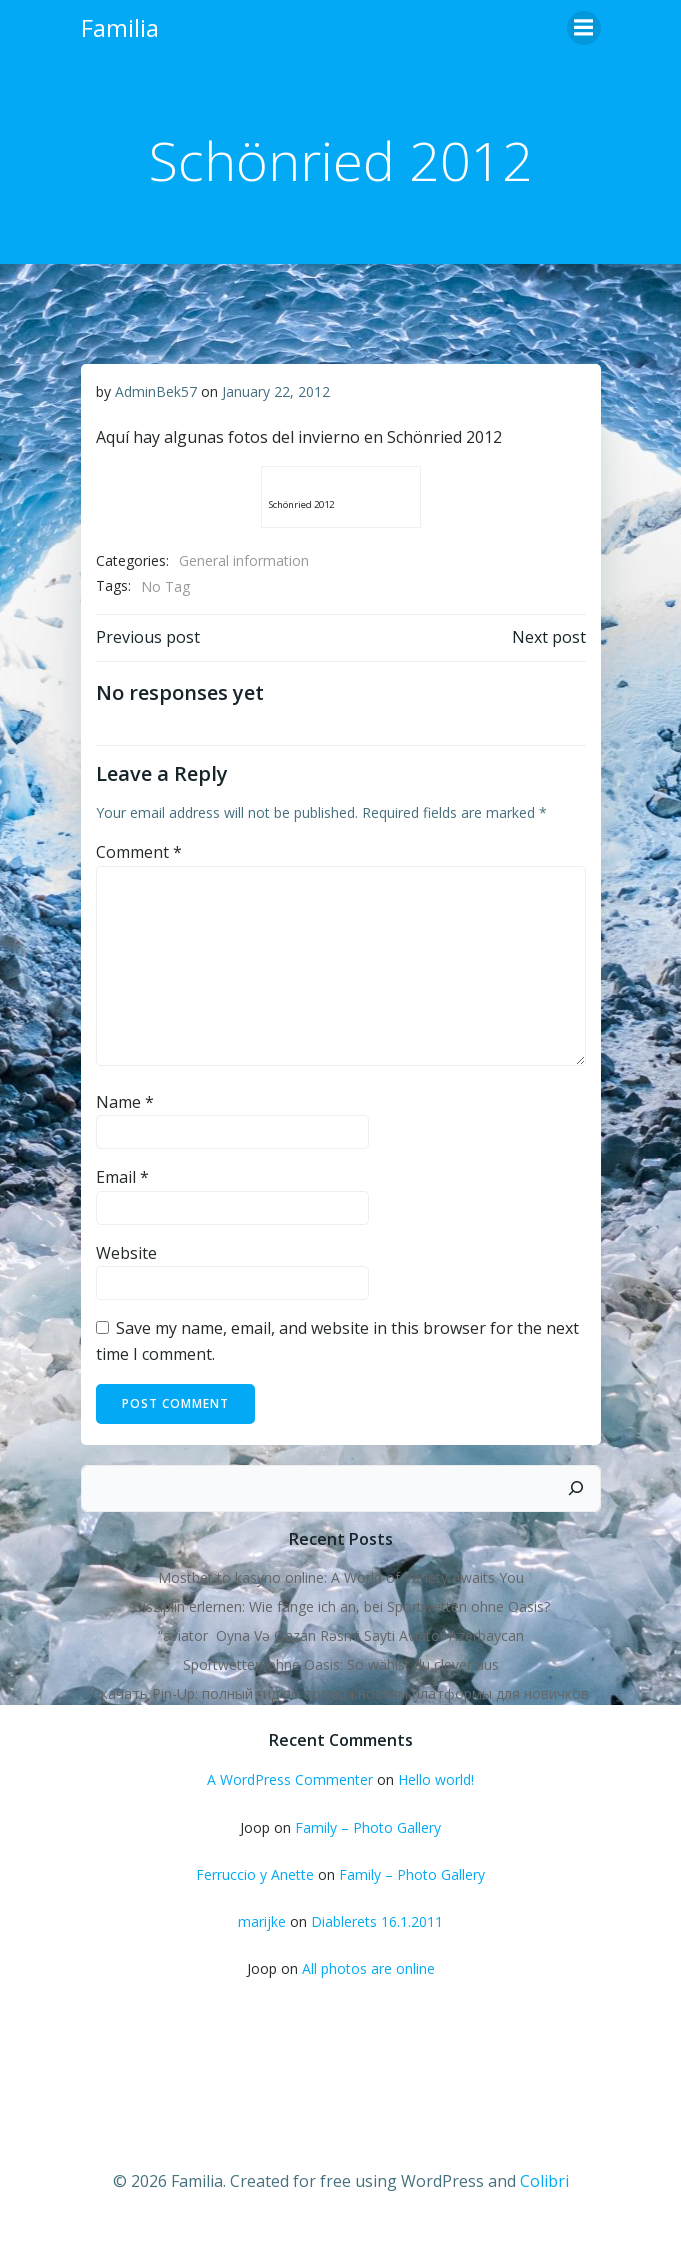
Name (125, 1102)
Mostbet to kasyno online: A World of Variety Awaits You (341, 1577)
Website (126, 1253)
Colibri (544, 2181)
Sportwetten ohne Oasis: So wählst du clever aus (341, 1664)
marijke (262, 1921)
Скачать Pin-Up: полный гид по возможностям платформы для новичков (340, 1693)
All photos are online (368, 1968)
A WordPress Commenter (290, 1779)
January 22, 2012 (276, 391)
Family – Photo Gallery (368, 1827)
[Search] (576, 1489)
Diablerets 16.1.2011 (377, 1921)
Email (122, 1177)
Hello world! (436, 1779)
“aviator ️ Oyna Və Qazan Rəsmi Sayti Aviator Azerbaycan (341, 1635)
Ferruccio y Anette (255, 1874)
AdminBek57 (156, 391)
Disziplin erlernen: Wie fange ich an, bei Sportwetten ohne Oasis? (341, 1606)
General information (244, 560)
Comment (139, 852)
